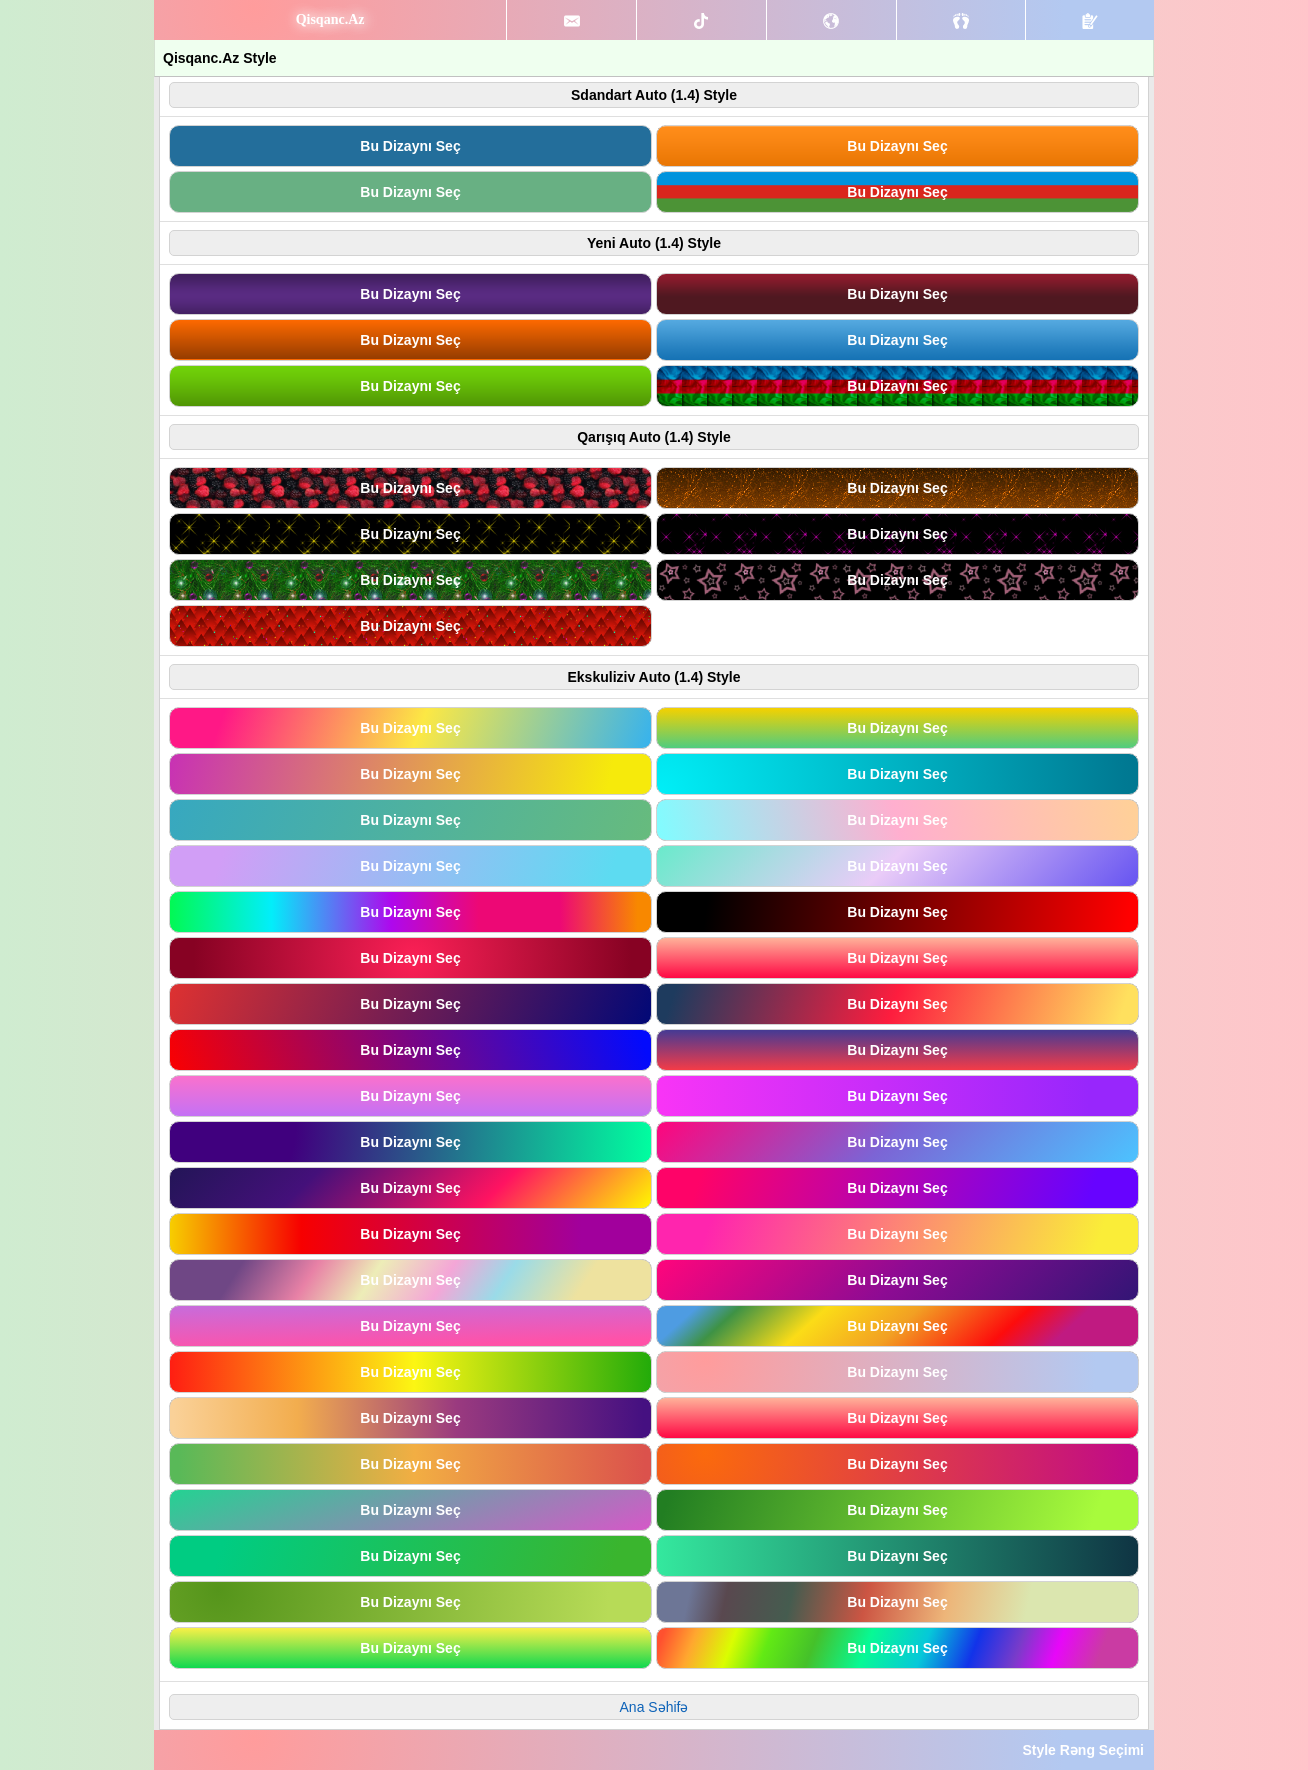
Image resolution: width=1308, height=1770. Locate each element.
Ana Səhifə (654, 1707)
